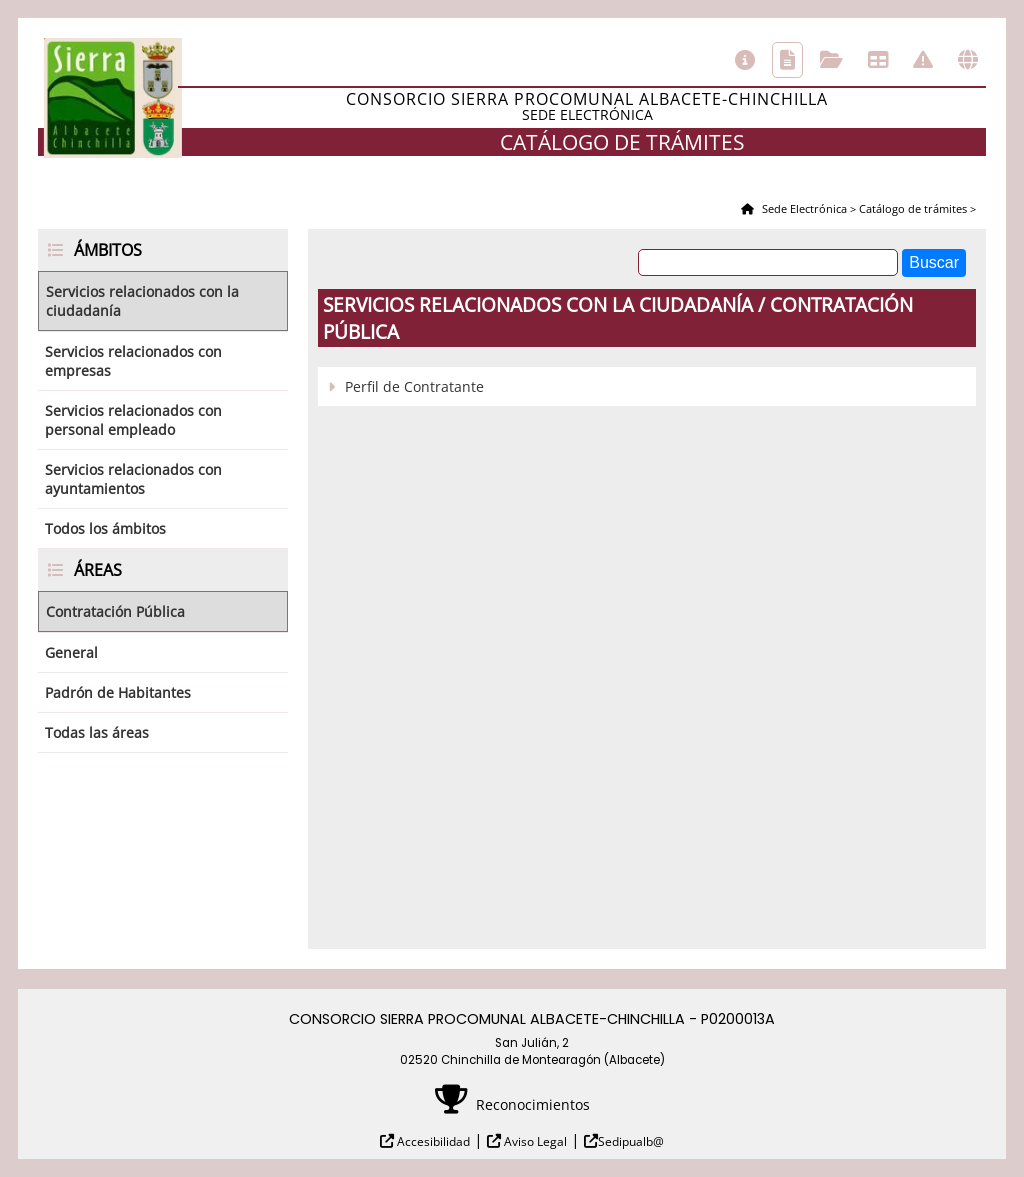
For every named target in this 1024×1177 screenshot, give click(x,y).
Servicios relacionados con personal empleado (133, 420)
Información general (745, 60)
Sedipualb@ (631, 1141)
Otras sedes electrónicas (968, 60)
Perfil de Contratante (414, 386)
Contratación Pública (115, 611)
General (71, 652)
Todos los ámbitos (105, 528)
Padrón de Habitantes (118, 692)
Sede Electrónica (803, 208)
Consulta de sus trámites (831, 60)
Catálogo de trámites (787, 60)
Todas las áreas (97, 732)
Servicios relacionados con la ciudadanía (142, 301)
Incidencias (923, 60)
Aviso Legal (534, 1141)
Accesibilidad (432, 1141)
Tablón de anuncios (878, 60)
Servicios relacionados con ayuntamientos (133, 479)
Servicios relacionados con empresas (133, 361)
